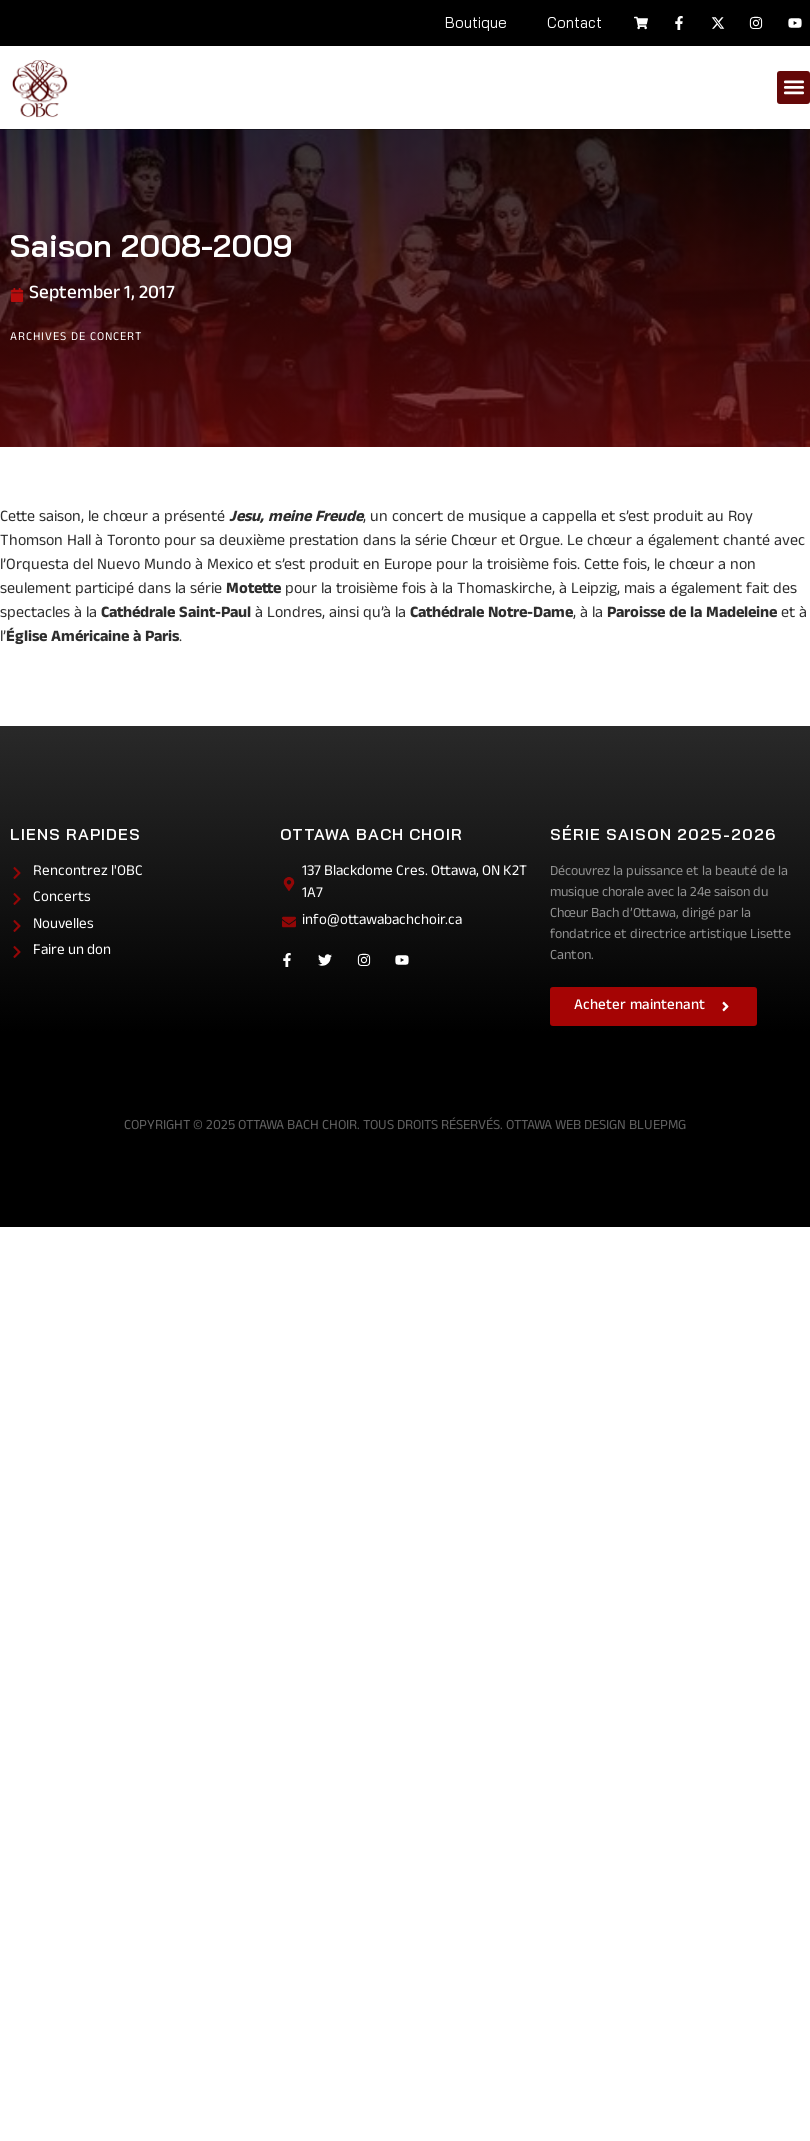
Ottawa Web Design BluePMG (596, 1126)
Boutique (476, 22)
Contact (574, 22)
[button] (793, 87)
